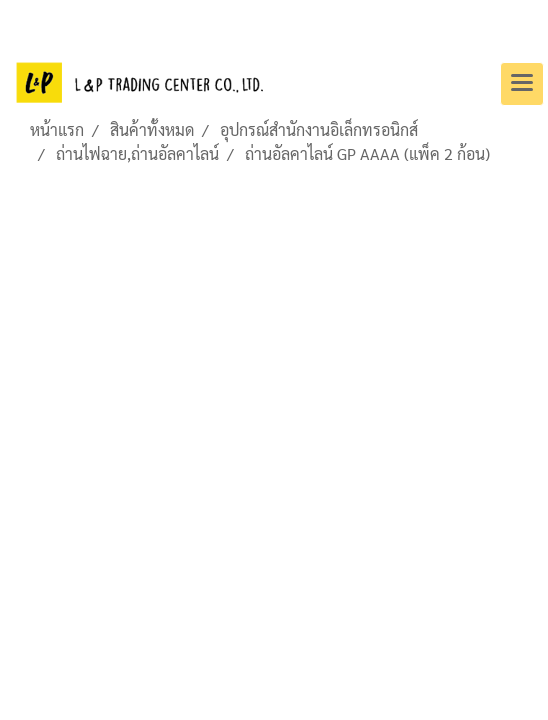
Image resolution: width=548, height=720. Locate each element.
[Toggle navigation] (522, 84)
